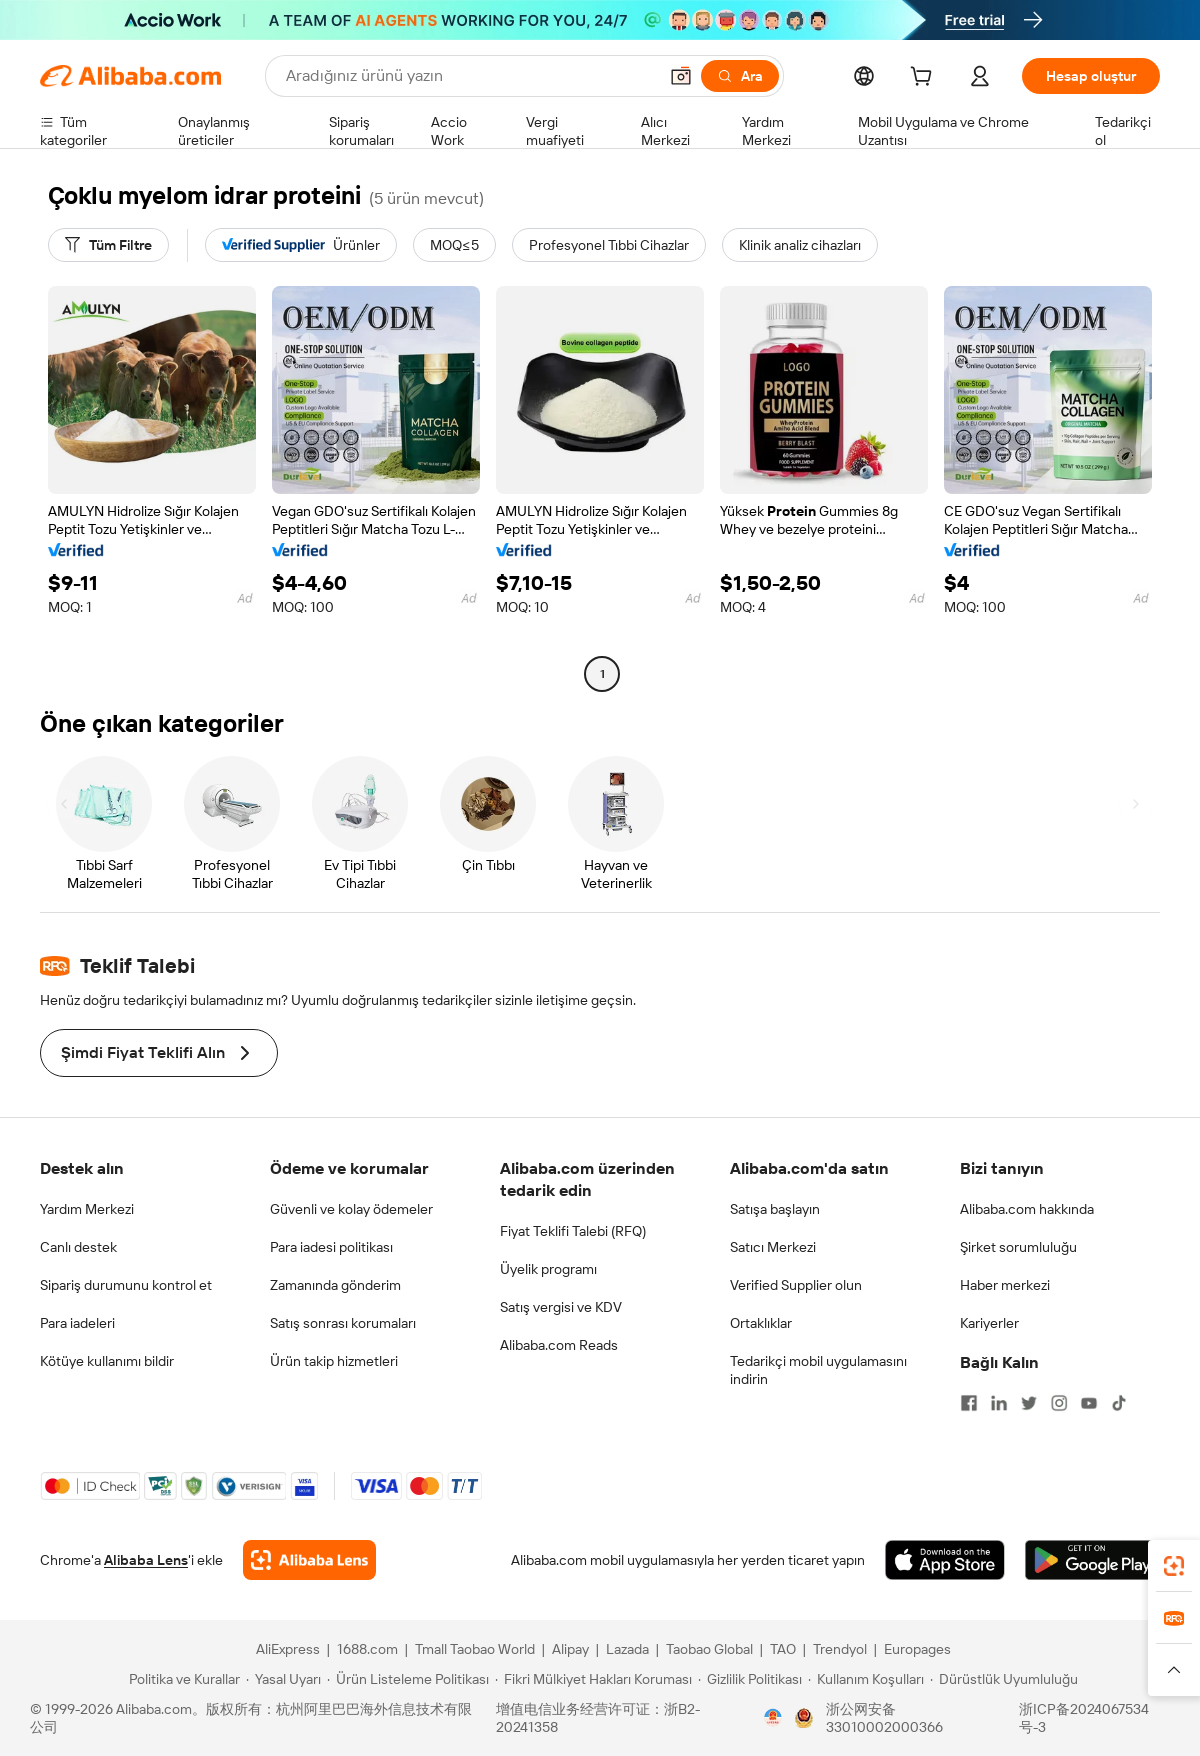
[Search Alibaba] (469, 76)
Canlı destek (78, 1247)
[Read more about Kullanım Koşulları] (866, 1679)
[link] (1174, 1566)
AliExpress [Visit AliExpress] (288, 1649)
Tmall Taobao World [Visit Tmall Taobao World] (475, 1649)
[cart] (925, 79)
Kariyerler (989, 1323)
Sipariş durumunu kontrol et (126, 1285)
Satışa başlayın (775, 1209)
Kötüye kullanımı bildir (107, 1361)
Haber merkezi (1005, 1285)
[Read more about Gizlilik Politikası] (750, 1679)
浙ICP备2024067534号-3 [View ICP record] (1084, 1718)
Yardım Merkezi (87, 1209)
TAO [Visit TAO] (783, 1649)
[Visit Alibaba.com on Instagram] (1059, 1403)
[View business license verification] (773, 1718)
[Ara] (740, 76)
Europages (917, 1649)
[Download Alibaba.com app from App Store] (945, 1560)
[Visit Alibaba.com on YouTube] (1089, 1403)
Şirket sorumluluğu (1018, 1247)
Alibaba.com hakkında (1027, 1209)
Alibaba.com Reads (559, 1345)
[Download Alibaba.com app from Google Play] (1092, 1560)
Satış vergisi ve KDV (561, 1307)
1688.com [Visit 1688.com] (367, 1649)
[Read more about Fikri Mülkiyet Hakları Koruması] (593, 1679)
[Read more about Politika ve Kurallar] (181, 1679)
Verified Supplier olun (796, 1285)
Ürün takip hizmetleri (334, 1361)
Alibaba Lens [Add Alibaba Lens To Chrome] (146, 1560)
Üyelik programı (548, 1269)
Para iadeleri (77, 1323)
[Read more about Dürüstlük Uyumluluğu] (1004, 1679)
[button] (681, 76)
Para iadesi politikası (331, 1247)
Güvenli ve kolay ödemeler (351, 1209)
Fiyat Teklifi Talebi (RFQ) (573, 1231)
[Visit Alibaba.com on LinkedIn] (999, 1403)
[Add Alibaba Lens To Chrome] (309, 1560)
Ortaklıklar (761, 1323)
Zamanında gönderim (335, 1285)
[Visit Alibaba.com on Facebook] (969, 1403)
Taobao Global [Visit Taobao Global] (709, 1649)
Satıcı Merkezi (773, 1247)
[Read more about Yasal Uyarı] (283, 1679)
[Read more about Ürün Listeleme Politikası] (408, 1679)
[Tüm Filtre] (108, 245)
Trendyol (840, 1649)
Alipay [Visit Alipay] (570, 1649)
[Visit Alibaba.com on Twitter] (1029, 1403)
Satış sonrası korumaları (343, 1323)
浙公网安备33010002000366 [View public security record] (884, 1718)
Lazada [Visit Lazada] (627, 1649)
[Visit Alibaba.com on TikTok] (1119, 1403)
